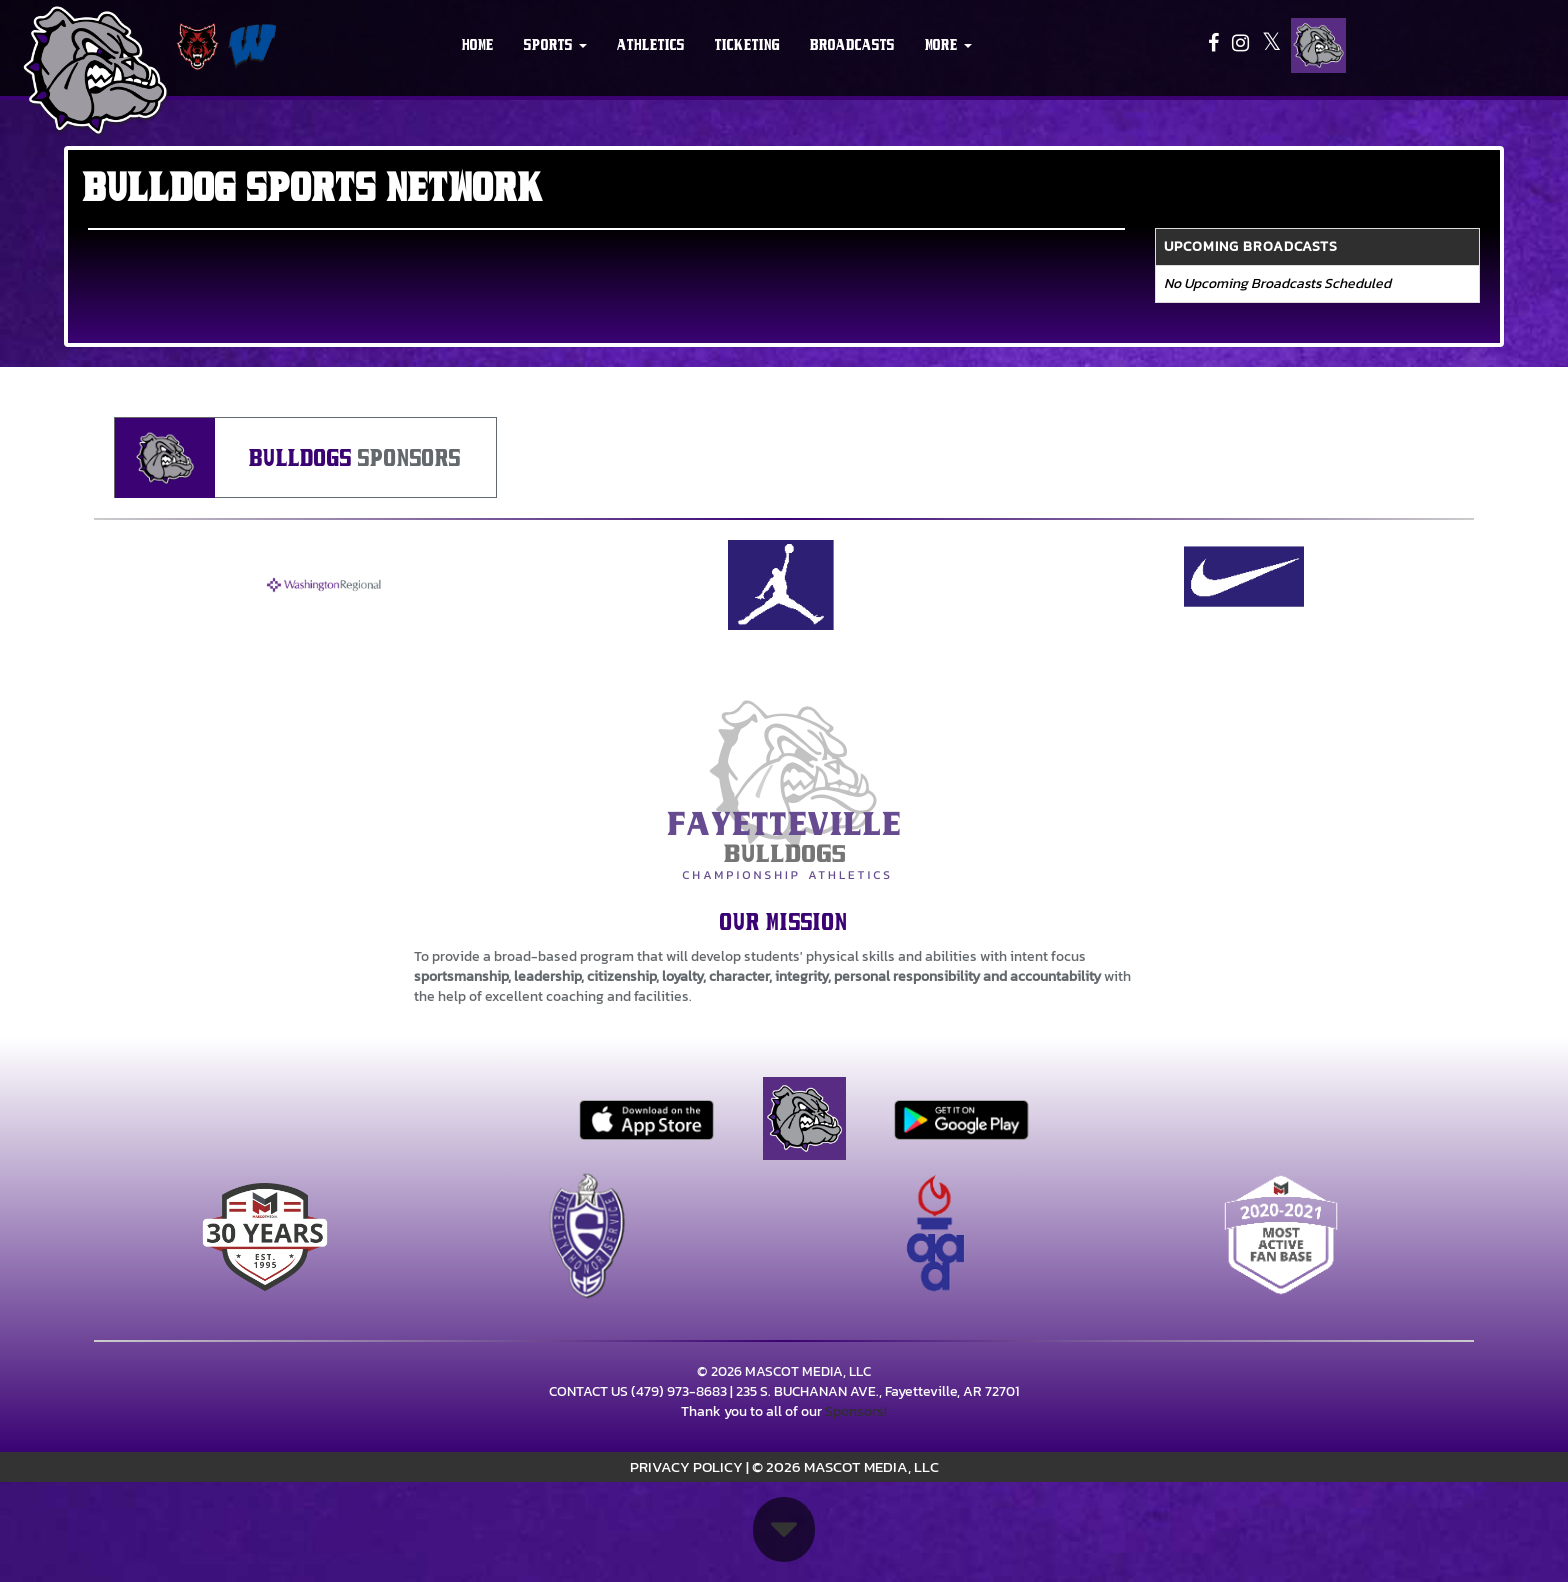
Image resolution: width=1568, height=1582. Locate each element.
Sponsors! (856, 1411)
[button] (555, 45)
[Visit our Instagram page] (1242, 45)
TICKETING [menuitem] (747, 45)
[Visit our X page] (1271, 45)
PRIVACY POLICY (686, 1466)
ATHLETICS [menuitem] (651, 45)
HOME (478, 45)
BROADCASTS (852, 45)
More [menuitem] (948, 45)
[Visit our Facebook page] (1215, 45)
